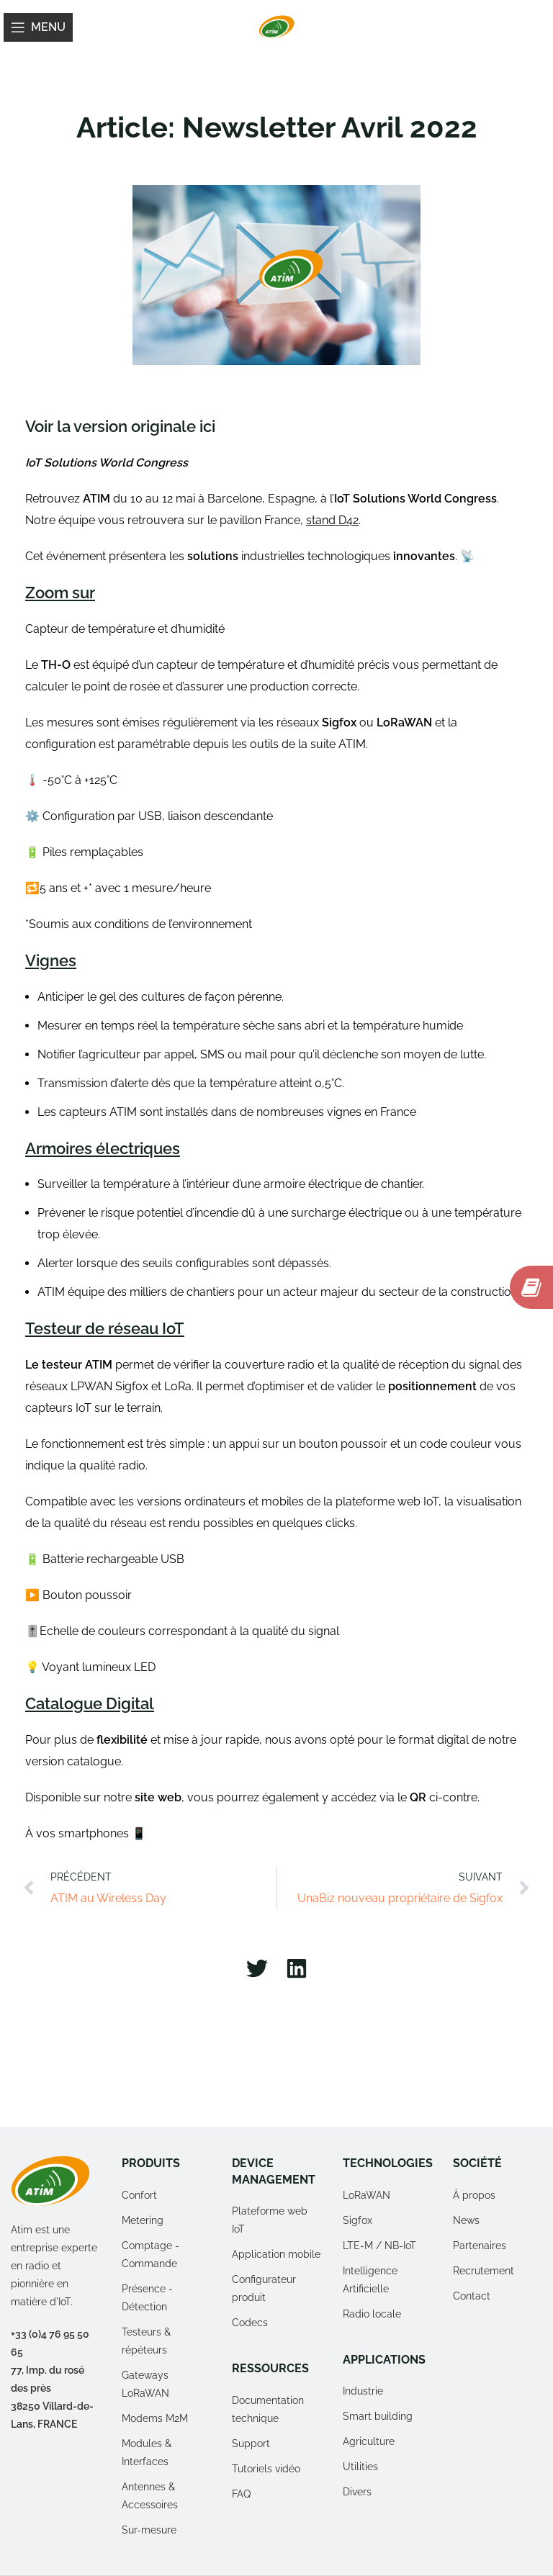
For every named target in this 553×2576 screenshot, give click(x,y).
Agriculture (369, 2441)
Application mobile (276, 2254)
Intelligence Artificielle (370, 2279)
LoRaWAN (366, 2195)
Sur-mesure (149, 2530)
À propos (474, 2195)
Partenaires (479, 2245)
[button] (256, 1969)
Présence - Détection (147, 2297)
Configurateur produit (264, 2288)
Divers (357, 2492)
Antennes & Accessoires (150, 2495)
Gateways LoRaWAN (145, 2384)
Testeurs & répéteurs (146, 2341)
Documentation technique (268, 2409)
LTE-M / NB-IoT (379, 2245)
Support (251, 2443)
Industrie (363, 2391)
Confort (139, 2195)
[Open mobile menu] (38, 27)
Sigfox (357, 2220)
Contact (471, 2296)
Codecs (250, 2322)
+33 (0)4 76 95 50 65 (50, 2343)
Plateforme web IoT (269, 2220)
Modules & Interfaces (146, 2452)
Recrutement (483, 2270)
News (466, 2220)
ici (207, 426)
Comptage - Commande (150, 2254)
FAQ (241, 2494)
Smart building (378, 2416)
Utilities (360, 2466)
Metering (142, 2220)
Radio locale (372, 2314)
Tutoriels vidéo (266, 2468)
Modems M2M (155, 2418)
